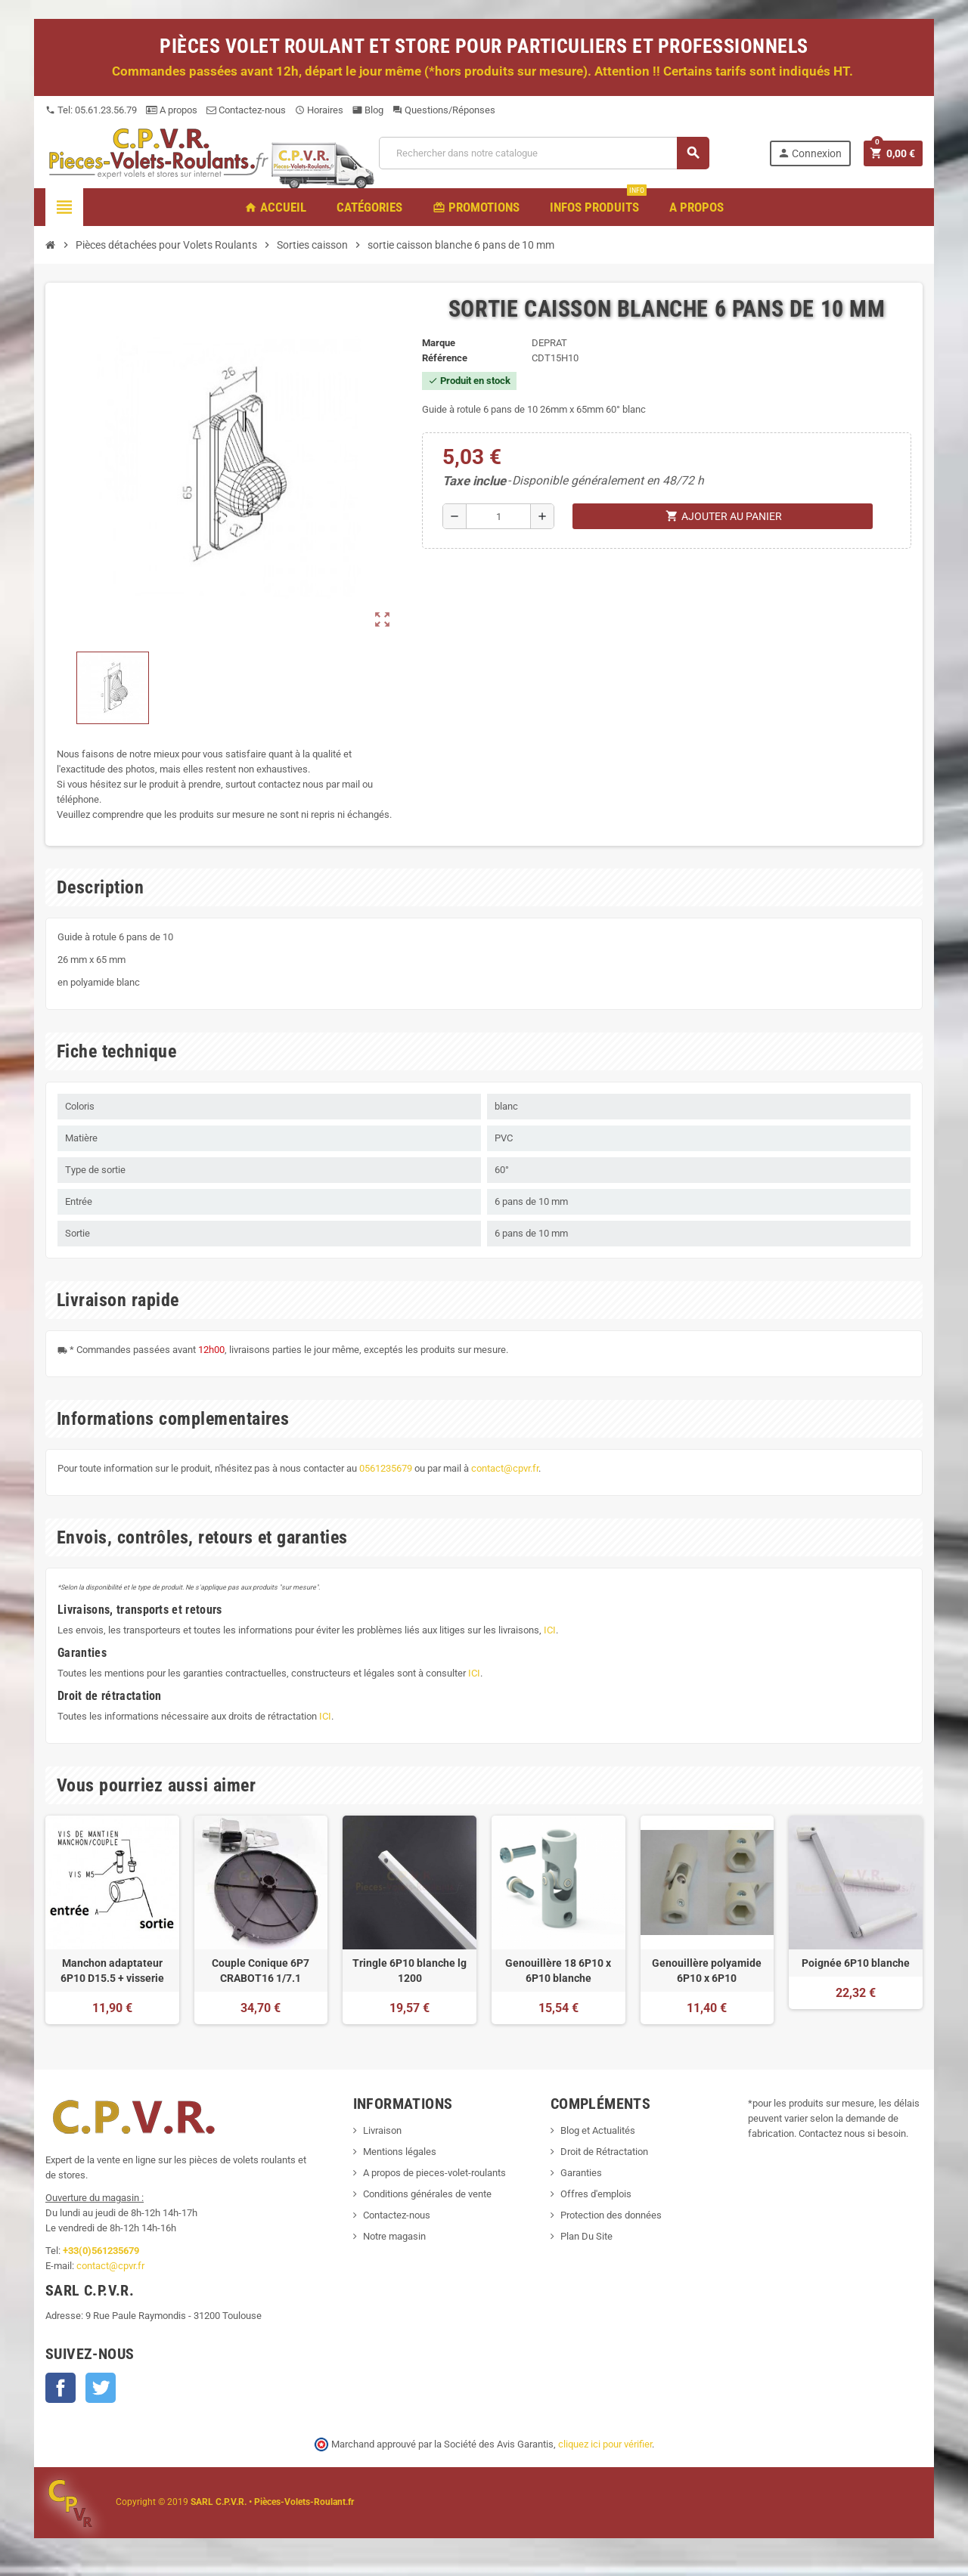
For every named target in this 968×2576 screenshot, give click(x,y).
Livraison (382, 2130)
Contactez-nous (246, 110)
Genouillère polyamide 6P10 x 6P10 (707, 1970)
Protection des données (611, 2215)
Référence (444, 358)
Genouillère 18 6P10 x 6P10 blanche (558, 1970)
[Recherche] (544, 153)
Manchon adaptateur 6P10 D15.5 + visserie (112, 1970)
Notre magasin (394, 2236)
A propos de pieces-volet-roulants (434, 2172)
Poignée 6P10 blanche (856, 1963)
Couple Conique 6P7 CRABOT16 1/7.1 (260, 1970)
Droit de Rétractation (604, 2151)
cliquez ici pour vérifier (605, 2444)
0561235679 (385, 1468)
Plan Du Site (586, 2236)
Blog (367, 110)
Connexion (809, 153)
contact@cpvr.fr (504, 1468)
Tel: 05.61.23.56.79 (91, 110)
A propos (171, 110)
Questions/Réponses (443, 110)
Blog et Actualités (597, 2130)
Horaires (319, 110)
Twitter (100, 2388)
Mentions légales (399, 2151)
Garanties (581, 2172)
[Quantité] (498, 516)
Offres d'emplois (595, 2194)
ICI (550, 1630)
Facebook (60, 2388)
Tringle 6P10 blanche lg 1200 (409, 1970)
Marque (438, 342)
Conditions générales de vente (427, 2194)
